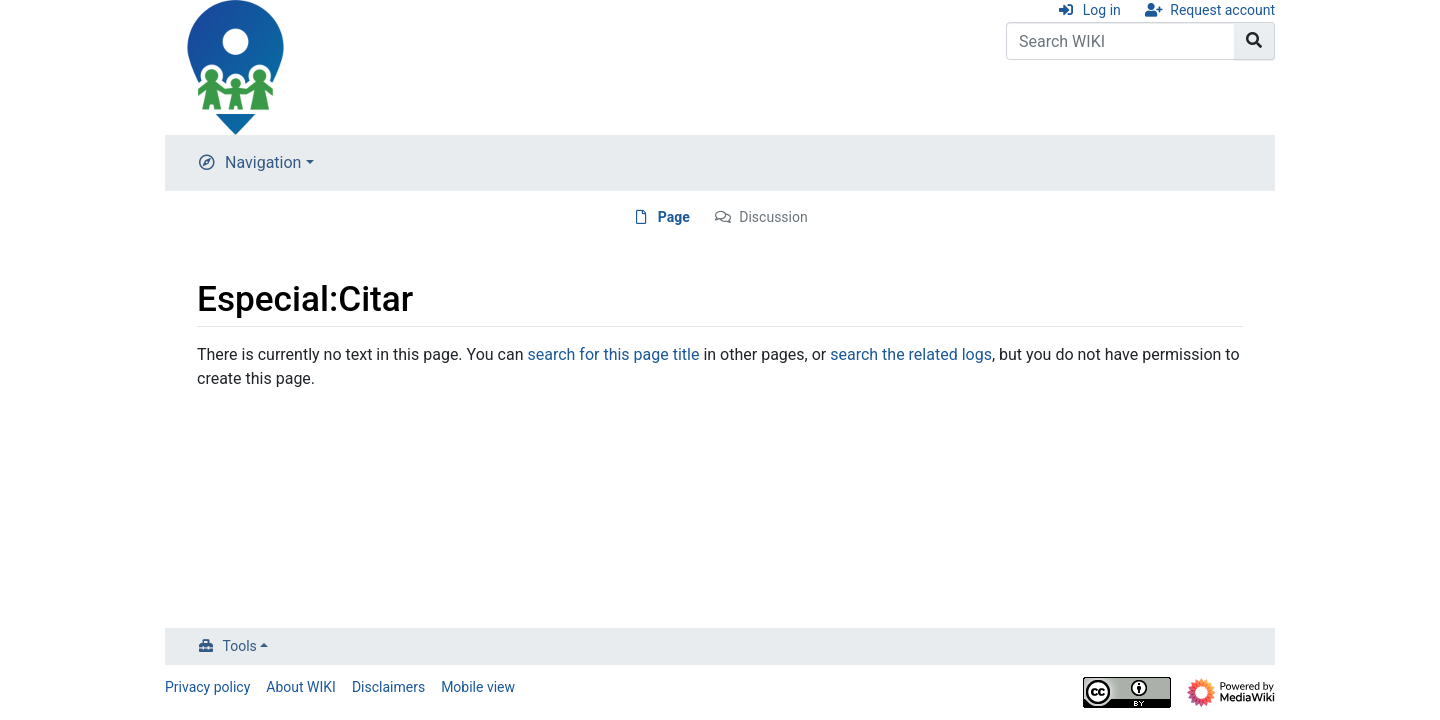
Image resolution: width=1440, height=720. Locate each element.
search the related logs (911, 354)
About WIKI (301, 687)
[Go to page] (1254, 41)
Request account (1222, 10)
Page (674, 217)
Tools (240, 646)
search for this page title (613, 354)
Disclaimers (388, 687)
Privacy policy (207, 687)
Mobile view (478, 687)
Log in (1102, 10)
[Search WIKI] (1120, 41)
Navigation (263, 162)
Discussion (773, 217)
